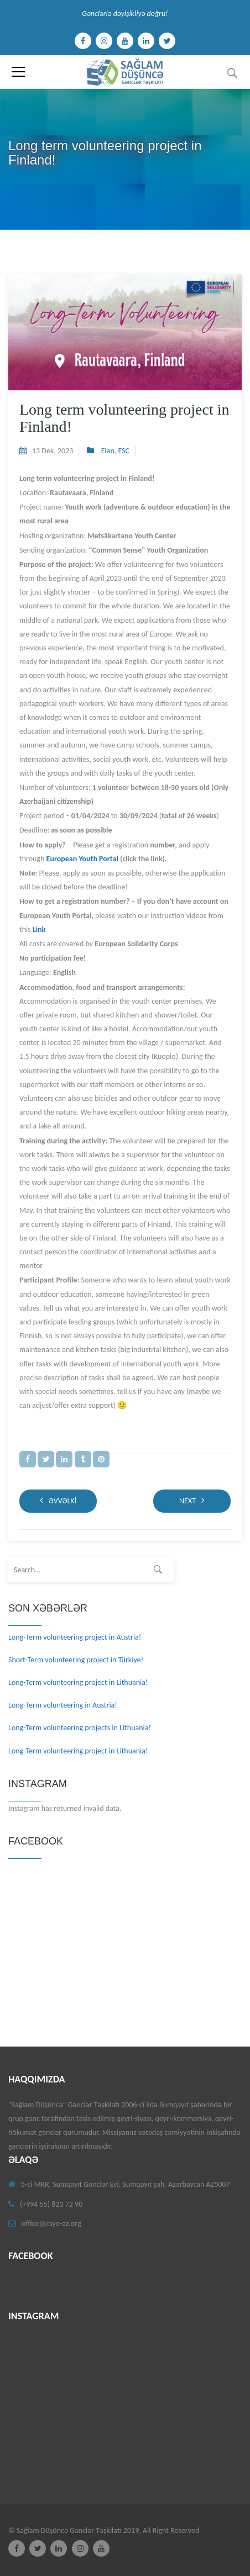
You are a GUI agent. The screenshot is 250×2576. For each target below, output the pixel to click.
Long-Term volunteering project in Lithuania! (78, 1682)
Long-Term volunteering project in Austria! (74, 1637)
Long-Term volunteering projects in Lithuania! (79, 1727)
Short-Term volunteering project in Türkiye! (75, 1660)
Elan (107, 450)
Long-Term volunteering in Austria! (62, 1705)
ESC (123, 450)
